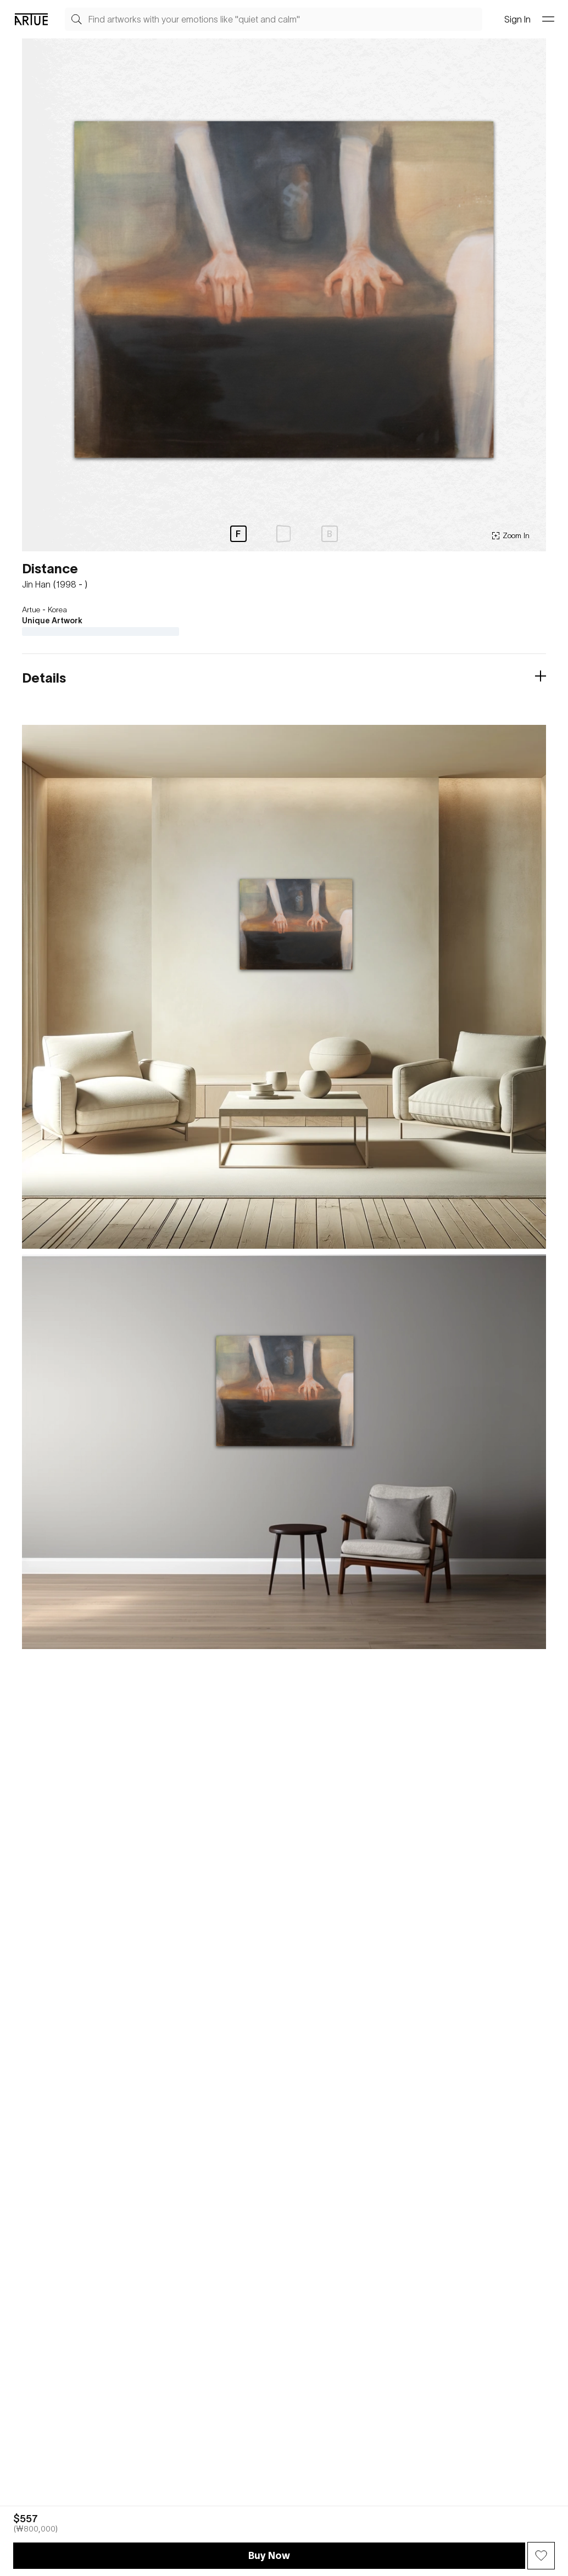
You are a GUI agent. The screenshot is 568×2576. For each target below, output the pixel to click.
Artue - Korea (44, 609)
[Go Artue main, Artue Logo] (31, 19)
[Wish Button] (541, 2555)
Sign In (517, 19)
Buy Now (269, 2555)
